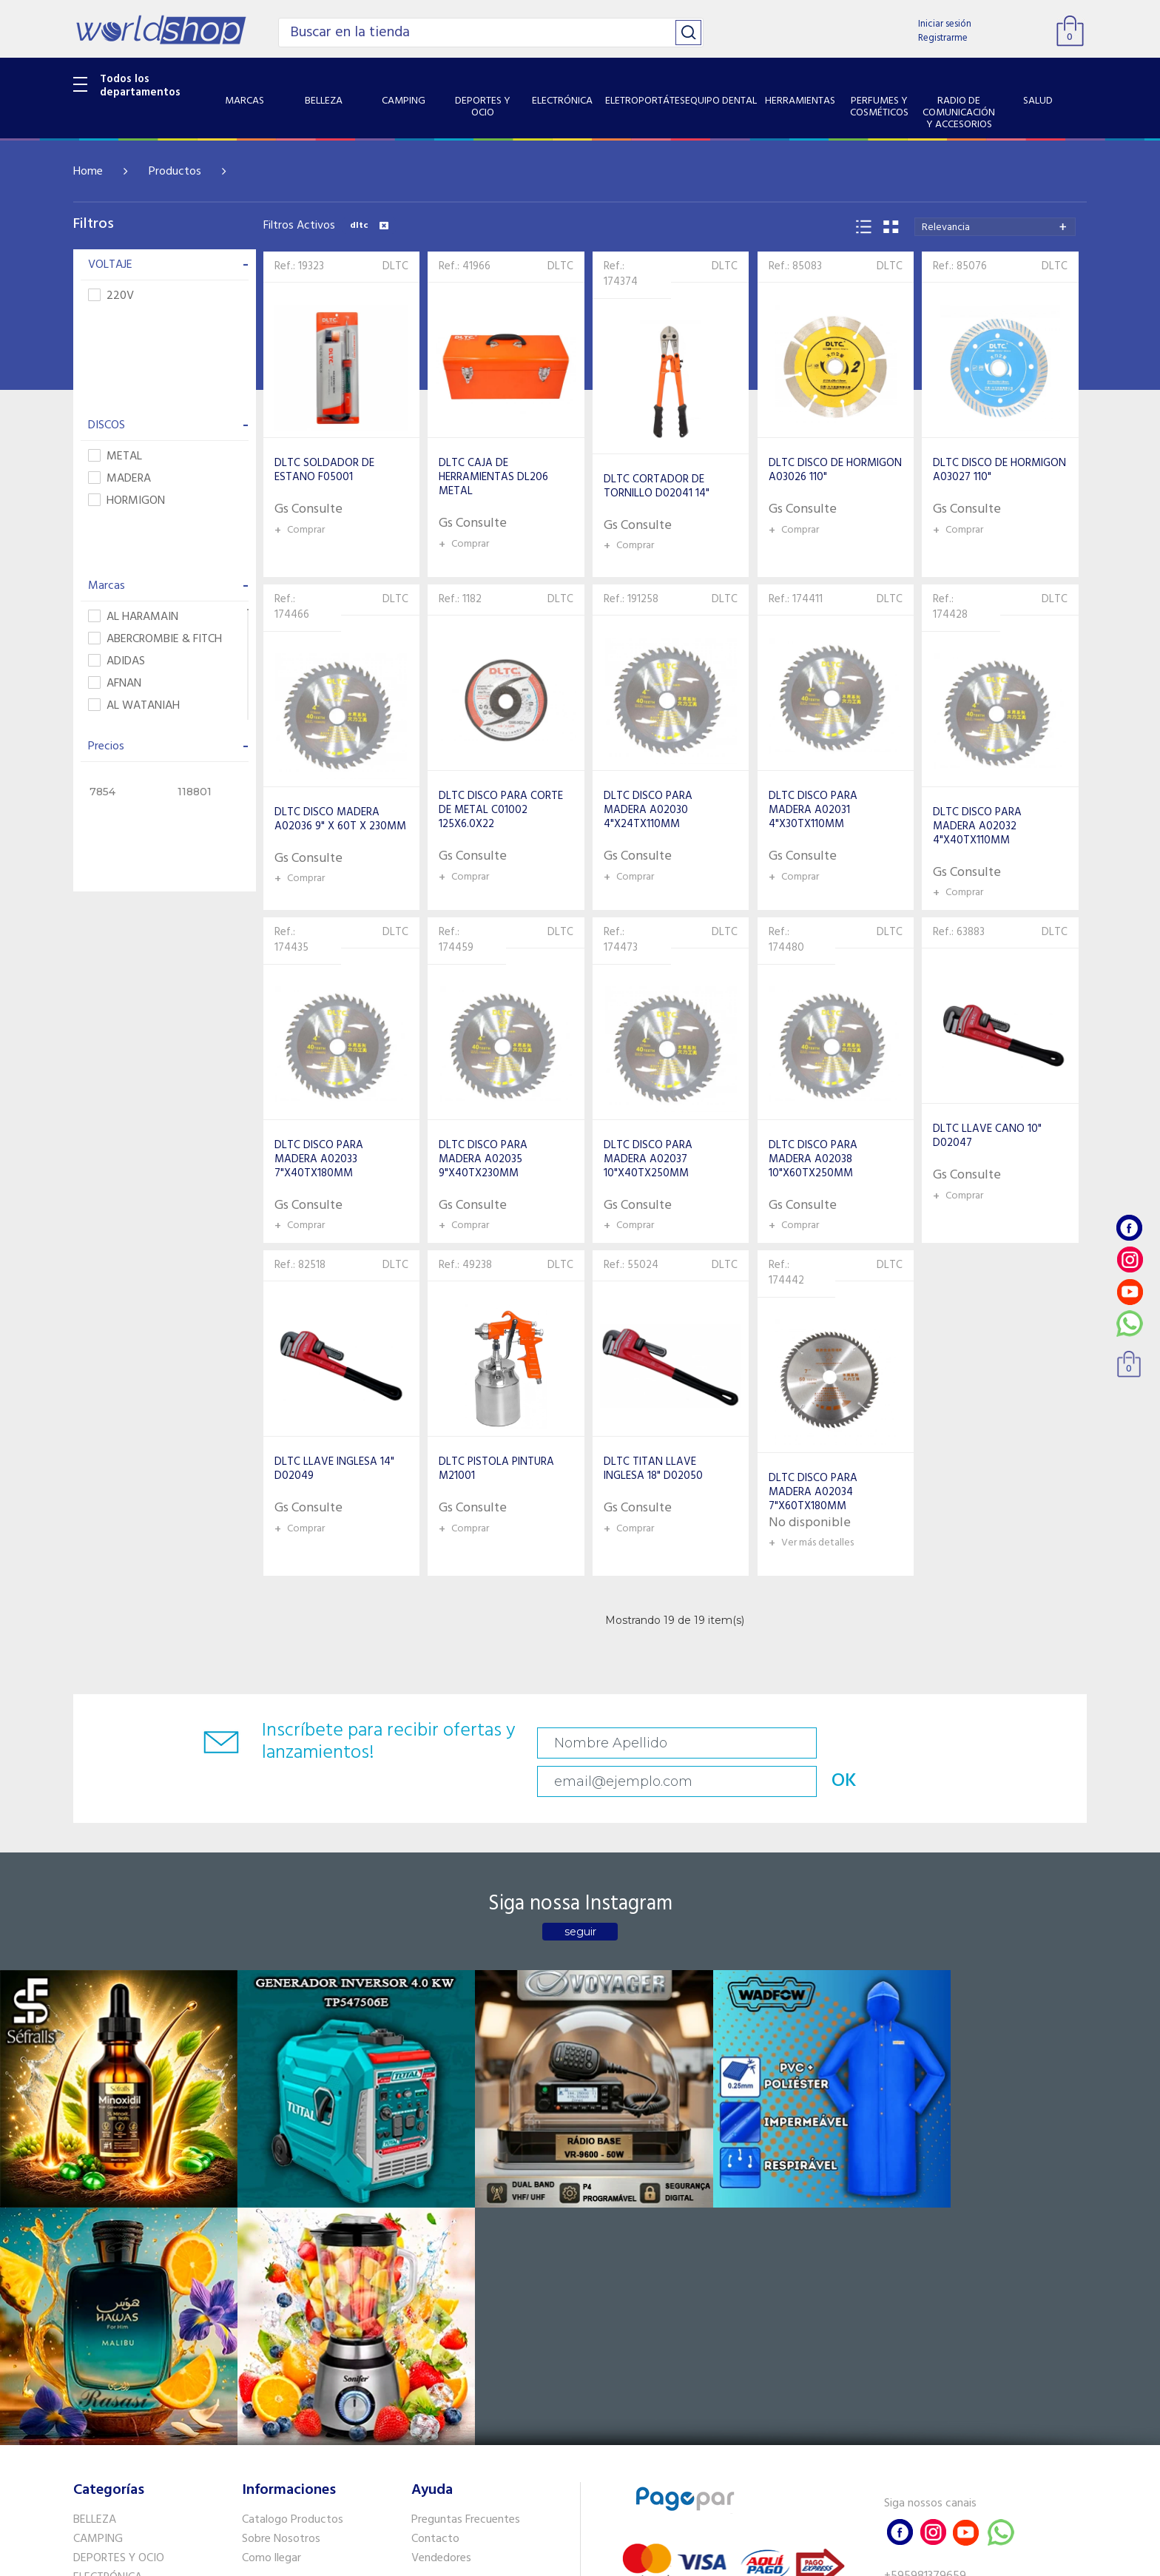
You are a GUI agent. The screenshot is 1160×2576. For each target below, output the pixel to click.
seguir (580, 1899)
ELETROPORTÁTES (118, 2283)
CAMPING (98, 2226)
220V (111, 296)
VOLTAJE (168, 265)
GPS (83, 2434)
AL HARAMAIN (133, 617)
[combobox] (995, 227)
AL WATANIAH (134, 706)
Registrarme (943, 38)
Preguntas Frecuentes (465, 2206)
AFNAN (114, 684)
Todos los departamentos (140, 85)
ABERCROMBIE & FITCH (155, 640)
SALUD (90, 2395)
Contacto (435, 2226)
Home (88, 171)
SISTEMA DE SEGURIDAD (134, 2414)
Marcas (168, 586)
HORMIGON (126, 501)
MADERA (119, 479)
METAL (115, 457)
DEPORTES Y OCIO (118, 2244)
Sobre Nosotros (281, 2226)
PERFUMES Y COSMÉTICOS (139, 2340)
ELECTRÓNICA (107, 2263)
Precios (168, 746)
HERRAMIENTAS (112, 2321)
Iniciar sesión (944, 24)
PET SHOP (98, 2453)
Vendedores (441, 2244)
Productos (175, 171)
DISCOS (168, 425)
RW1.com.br (630, 2558)
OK (982, 1742)
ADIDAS (116, 662)
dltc (369, 225)
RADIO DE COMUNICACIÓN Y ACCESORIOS (144, 2368)
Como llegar (271, 2244)
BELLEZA (94, 2206)
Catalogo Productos (292, 2206)
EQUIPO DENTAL (114, 2302)
